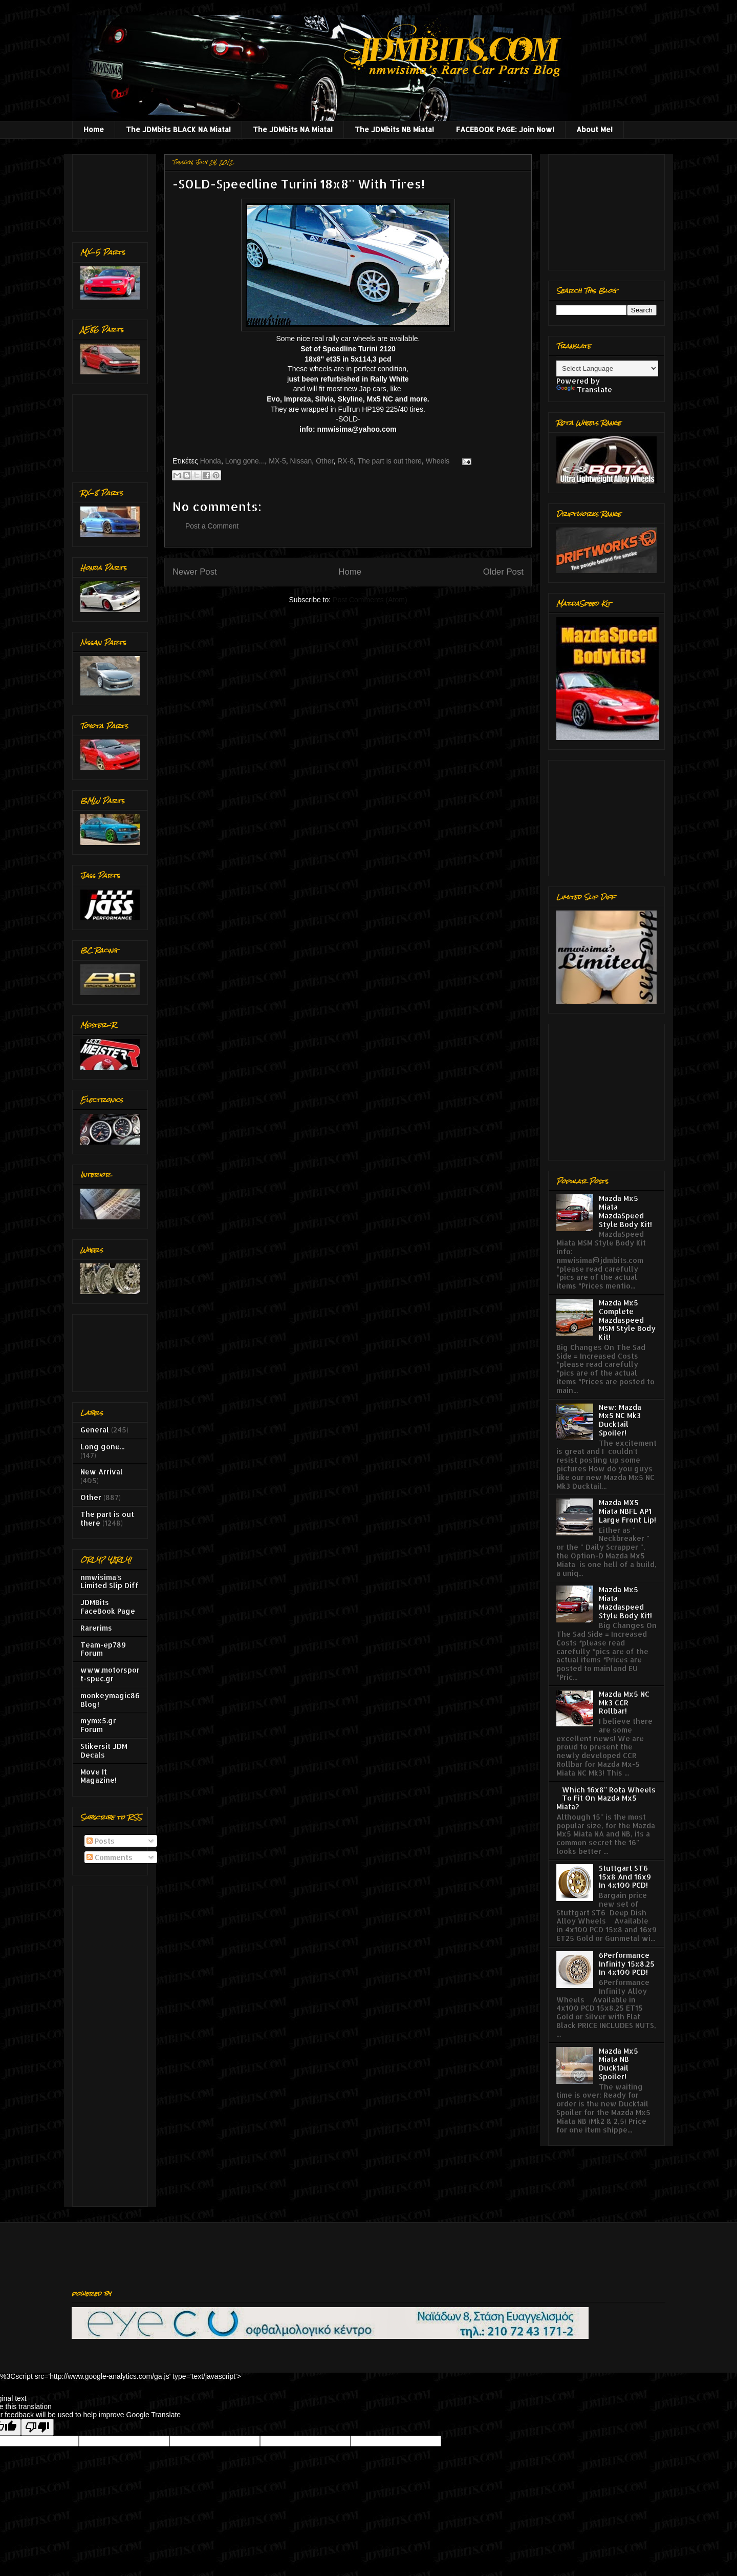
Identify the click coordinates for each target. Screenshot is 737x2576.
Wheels (438, 461)
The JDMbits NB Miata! (394, 129)
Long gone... (245, 461)
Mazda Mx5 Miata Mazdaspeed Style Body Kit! (625, 1602)
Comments (109, 1857)
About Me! (594, 129)
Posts (100, 1840)
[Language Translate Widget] (607, 368)
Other (324, 461)
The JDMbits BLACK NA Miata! (178, 129)
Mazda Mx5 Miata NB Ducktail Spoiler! (618, 2063)
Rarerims (96, 1627)
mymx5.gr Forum (98, 1725)
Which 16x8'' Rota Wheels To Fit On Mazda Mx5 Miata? (606, 1798)
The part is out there (390, 461)
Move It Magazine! (98, 1776)
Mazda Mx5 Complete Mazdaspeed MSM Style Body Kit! (627, 1319)
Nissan (301, 461)
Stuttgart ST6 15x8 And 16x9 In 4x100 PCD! (625, 1877)
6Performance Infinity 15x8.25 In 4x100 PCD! (627, 1964)
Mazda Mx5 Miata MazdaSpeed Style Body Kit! (625, 1211)
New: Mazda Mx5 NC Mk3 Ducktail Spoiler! (620, 1420)
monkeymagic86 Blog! (110, 1699)
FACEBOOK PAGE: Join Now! (505, 129)
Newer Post (194, 572)
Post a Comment (212, 526)
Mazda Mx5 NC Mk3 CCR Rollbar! (624, 1703)
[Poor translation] (37, 2427)
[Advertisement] (112, 190)
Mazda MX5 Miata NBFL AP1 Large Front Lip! (627, 1511)
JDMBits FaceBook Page (107, 1606)
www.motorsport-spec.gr (110, 1674)
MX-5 (277, 461)
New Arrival (101, 1471)
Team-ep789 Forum (103, 1649)
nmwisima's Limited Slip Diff (109, 1581)
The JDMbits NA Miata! (293, 129)
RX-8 (345, 461)
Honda (210, 461)
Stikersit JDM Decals (103, 1750)
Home (93, 129)
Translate (584, 389)
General (94, 1429)
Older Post (503, 572)
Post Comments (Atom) (370, 600)
